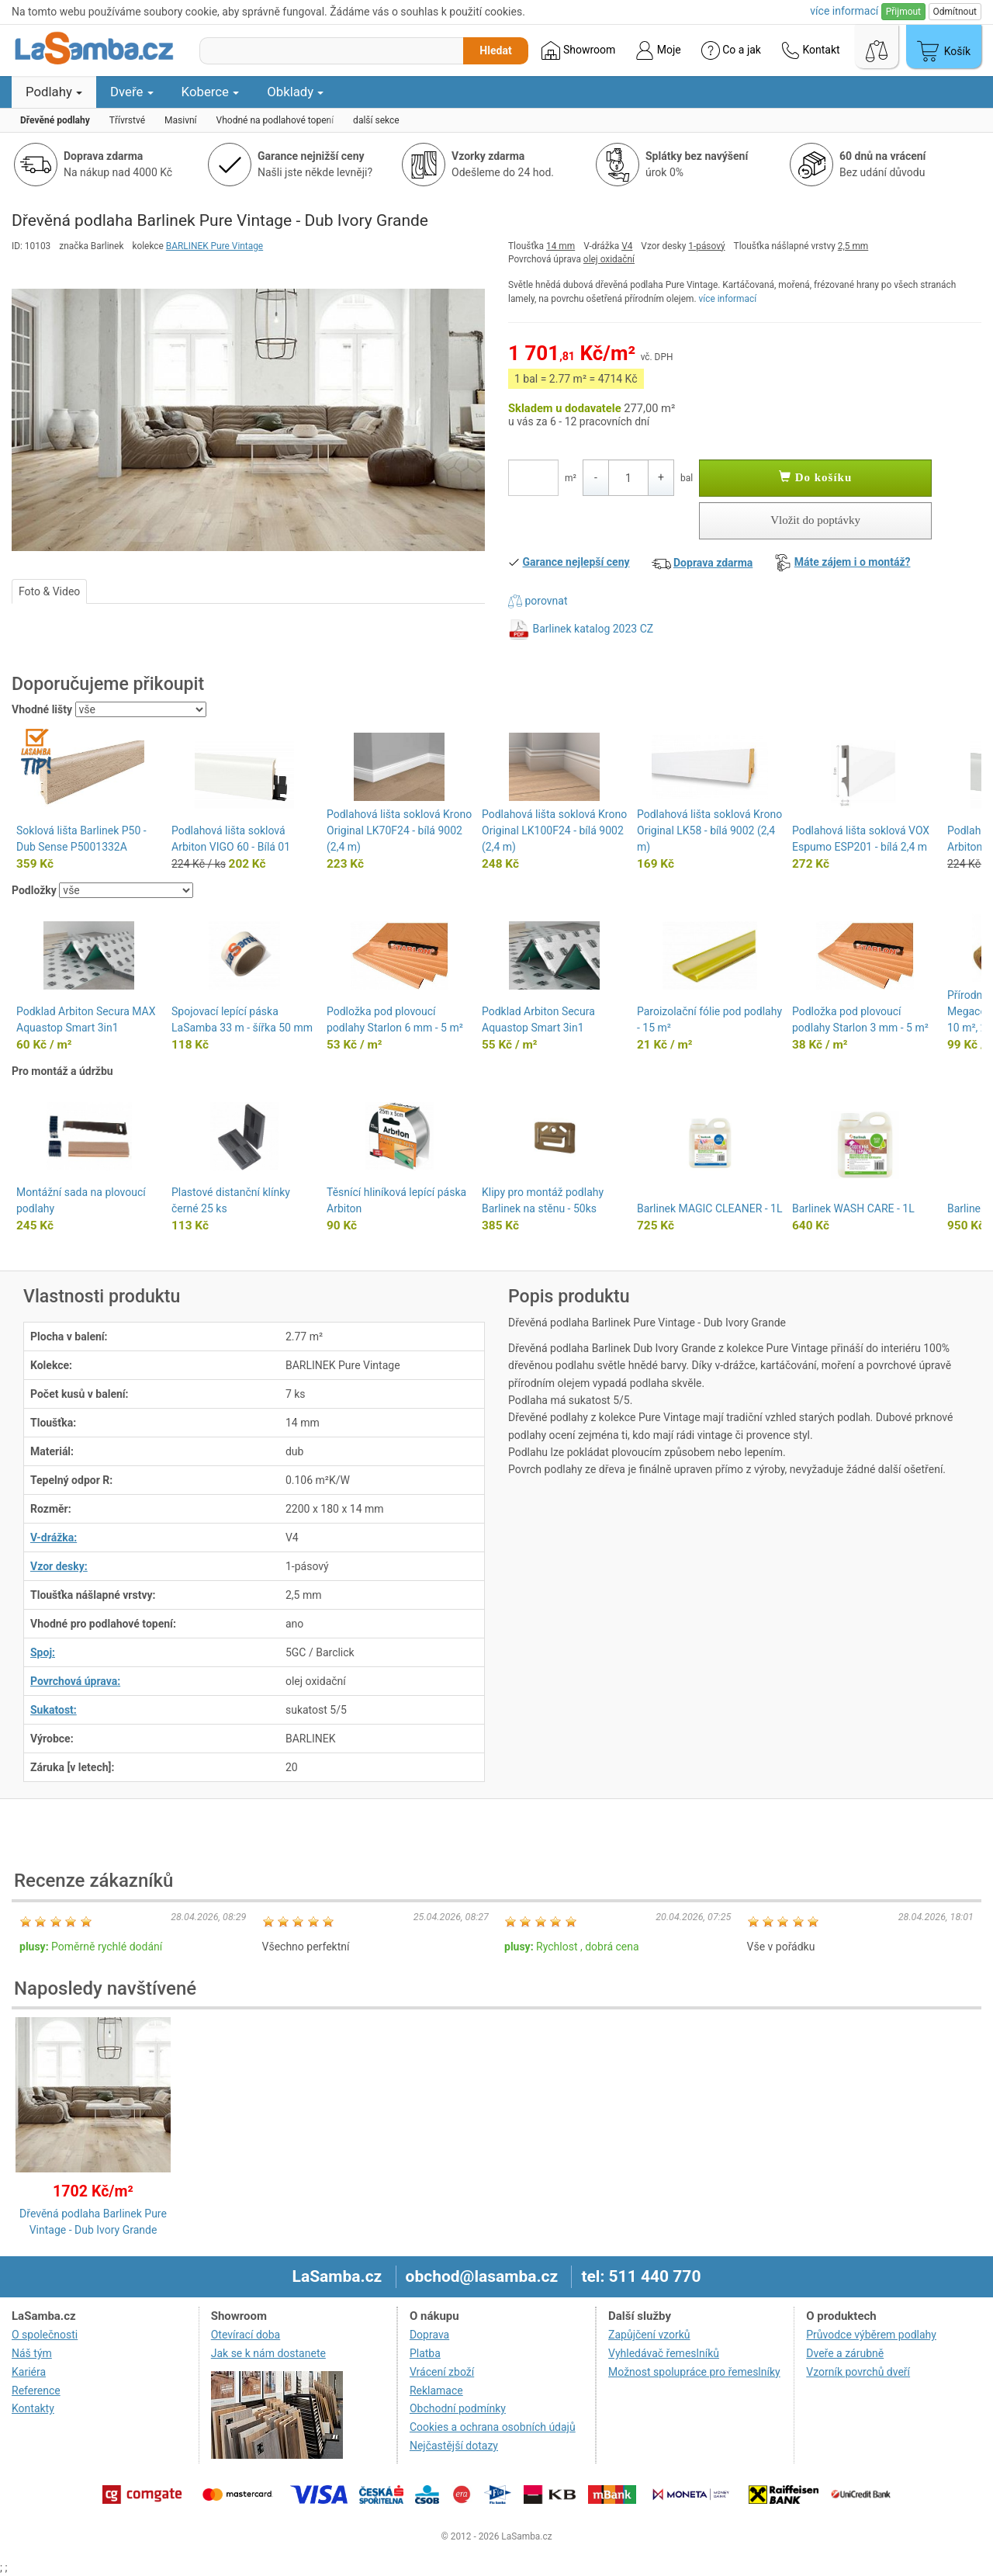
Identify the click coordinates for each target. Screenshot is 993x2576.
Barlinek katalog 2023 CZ (592, 628)
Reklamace (436, 2390)
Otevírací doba (246, 2334)
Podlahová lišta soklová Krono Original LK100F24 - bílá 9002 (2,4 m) (554, 830)
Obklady (295, 91)
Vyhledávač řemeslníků (663, 2353)
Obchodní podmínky (458, 2408)
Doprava (429, 2334)
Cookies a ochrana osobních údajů (493, 2427)
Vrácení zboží (442, 2372)
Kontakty (33, 2408)
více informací (728, 298)
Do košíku (815, 477)
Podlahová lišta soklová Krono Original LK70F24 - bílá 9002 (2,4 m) (399, 830)
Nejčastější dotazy (454, 2445)
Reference (36, 2390)
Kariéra (29, 2372)
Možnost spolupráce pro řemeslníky (694, 2372)
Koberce (211, 91)
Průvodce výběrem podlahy (871, 2334)
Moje (657, 50)
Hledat (495, 50)
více (844, 11)
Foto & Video (49, 591)
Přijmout (903, 11)
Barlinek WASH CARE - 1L (853, 1208)
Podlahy (54, 91)
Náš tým (32, 2353)
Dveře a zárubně (845, 2353)
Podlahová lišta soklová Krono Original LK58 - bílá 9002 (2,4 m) (709, 830)
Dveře (132, 91)
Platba (425, 2353)
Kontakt (810, 50)
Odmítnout (955, 11)
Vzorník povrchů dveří (858, 2372)
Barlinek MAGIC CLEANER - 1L (709, 1208)
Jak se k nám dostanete (268, 2353)
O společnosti (45, 2334)
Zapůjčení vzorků (649, 2334)
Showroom (578, 50)
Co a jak (731, 50)
